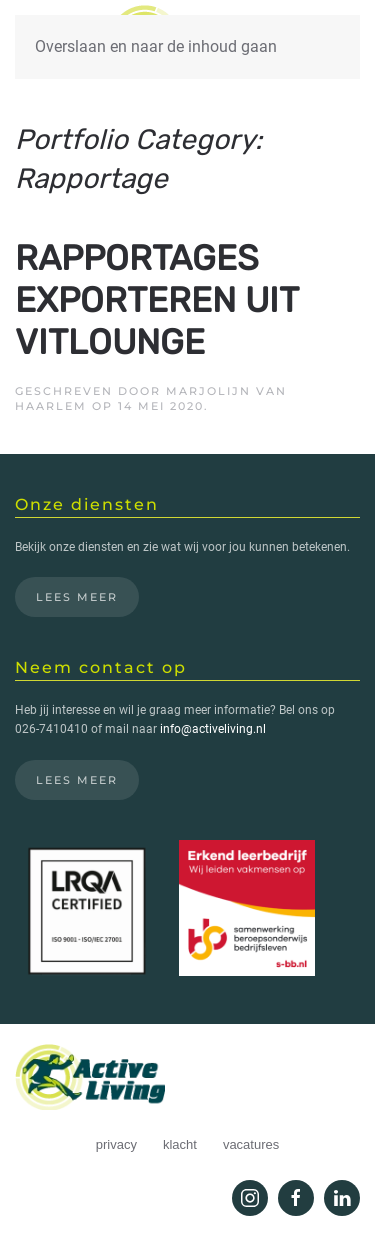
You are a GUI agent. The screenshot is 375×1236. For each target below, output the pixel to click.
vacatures (251, 1144)
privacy (116, 1144)
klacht (180, 1144)
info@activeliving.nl (213, 729)
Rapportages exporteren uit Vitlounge (156, 300)
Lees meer (77, 597)
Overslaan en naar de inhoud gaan (156, 46)
